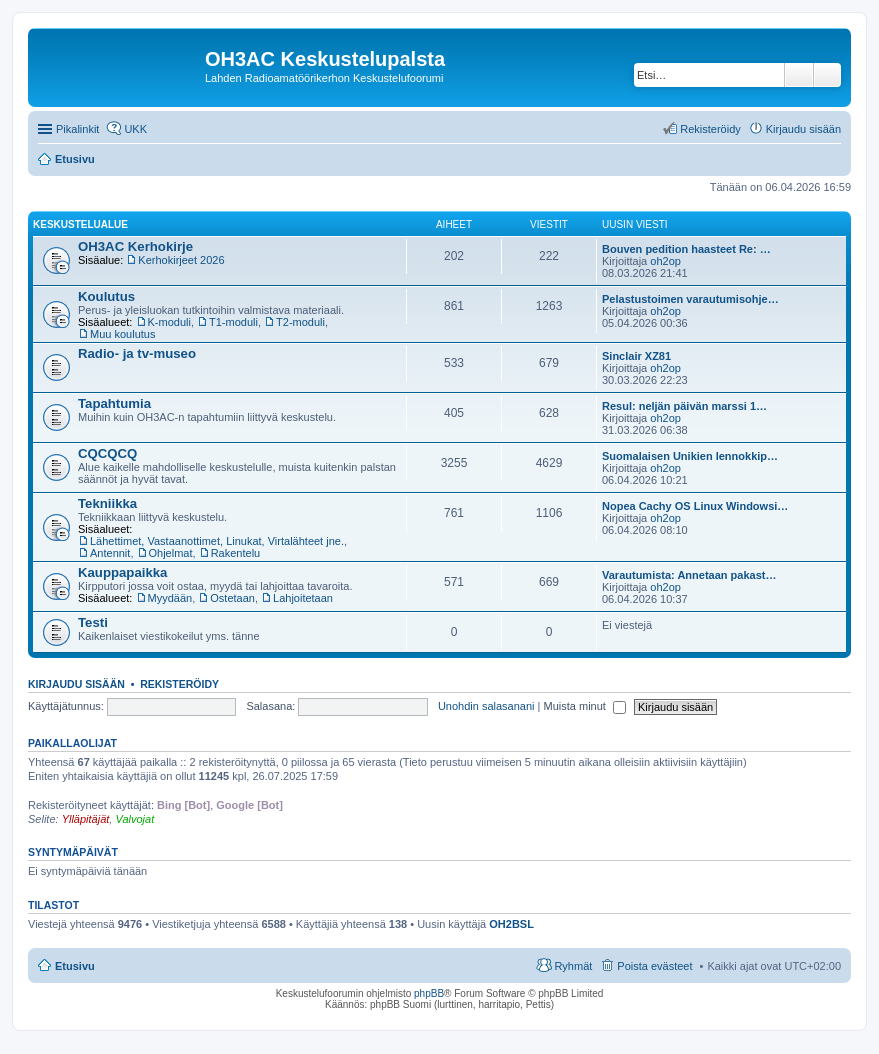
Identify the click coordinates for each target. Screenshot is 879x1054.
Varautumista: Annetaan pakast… (689, 575)
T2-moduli (300, 322)
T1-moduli (233, 322)
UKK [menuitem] (135, 129)
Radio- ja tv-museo (137, 353)
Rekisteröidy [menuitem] (710, 129)
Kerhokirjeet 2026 (181, 260)
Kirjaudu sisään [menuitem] (803, 129)
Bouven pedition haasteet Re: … (686, 249)
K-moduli (169, 322)
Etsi (799, 75)
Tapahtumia (114, 403)
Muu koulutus (122, 334)
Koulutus (106, 296)
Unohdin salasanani (486, 706)
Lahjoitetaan (303, 598)
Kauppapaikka (122, 572)
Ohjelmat (171, 553)
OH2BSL (511, 924)
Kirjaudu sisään (76, 684)
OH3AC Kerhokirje (135, 246)
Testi (93, 622)
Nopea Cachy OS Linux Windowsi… (695, 506)
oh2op (665, 261)
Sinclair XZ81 (636, 356)
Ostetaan (232, 598)
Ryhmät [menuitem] (573, 966)
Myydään (170, 598)
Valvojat (134, 819)
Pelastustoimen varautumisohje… (690, 299)
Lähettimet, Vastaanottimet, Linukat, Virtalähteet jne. (217, 541)
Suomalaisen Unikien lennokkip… (690, 456)
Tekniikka (107, 503)
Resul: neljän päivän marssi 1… (684, 406)
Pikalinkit (77, 129)
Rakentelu (236, 553)
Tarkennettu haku (827, 75)
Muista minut (585, 706)
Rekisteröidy (179, 684)
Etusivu (75, 966)
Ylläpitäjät (86, 819)
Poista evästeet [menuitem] (654, 966)
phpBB (429, 993)
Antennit (110, 553)
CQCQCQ (107, 453)
